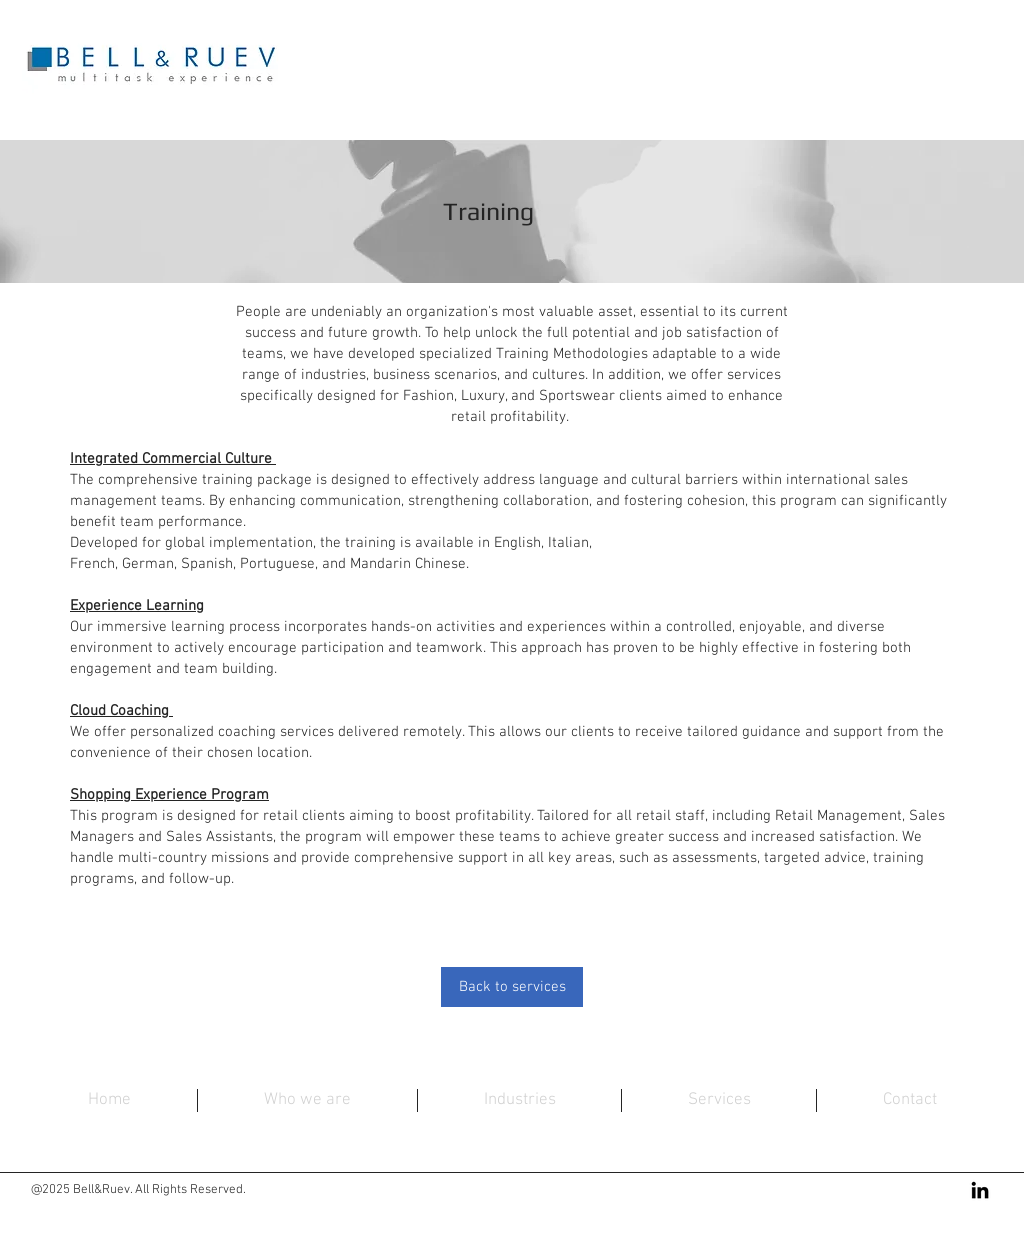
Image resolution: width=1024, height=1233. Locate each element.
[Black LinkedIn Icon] (980, 1190)
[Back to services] (512, 987)
